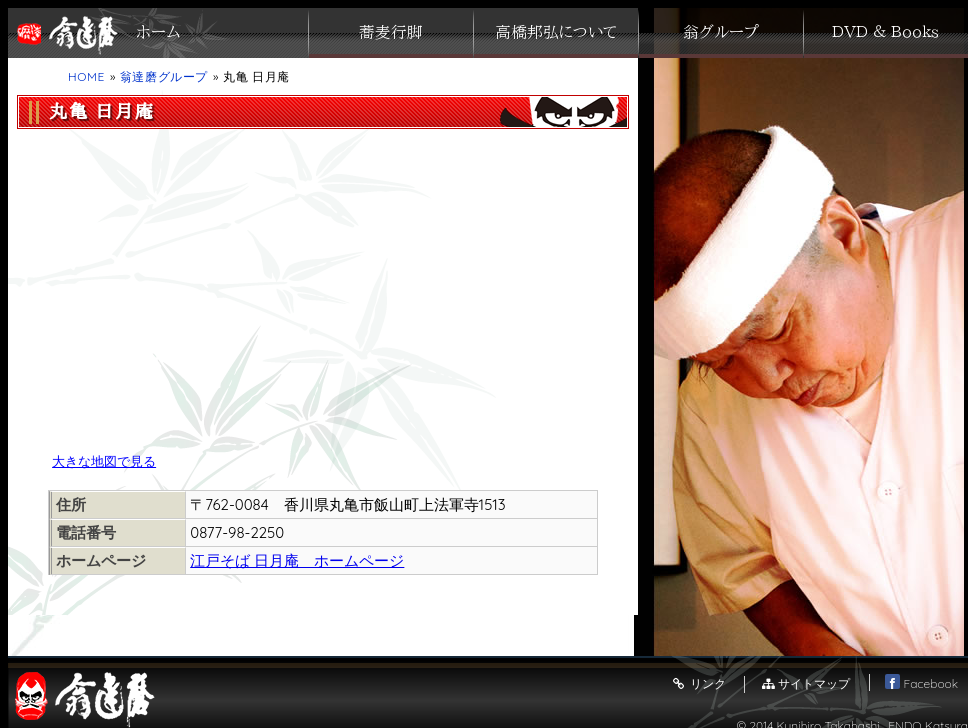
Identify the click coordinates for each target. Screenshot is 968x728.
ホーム (158, 33)
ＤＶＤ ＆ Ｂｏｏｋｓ (885, 33)
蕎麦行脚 (391, 33)
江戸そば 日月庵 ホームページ (297, 560)
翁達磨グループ (164, 76)
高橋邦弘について (556, 33)
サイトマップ (805, 683)
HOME (86, 76)
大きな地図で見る (104, 461)
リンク (698, 683)
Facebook (921, 683)
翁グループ (721, 33)
